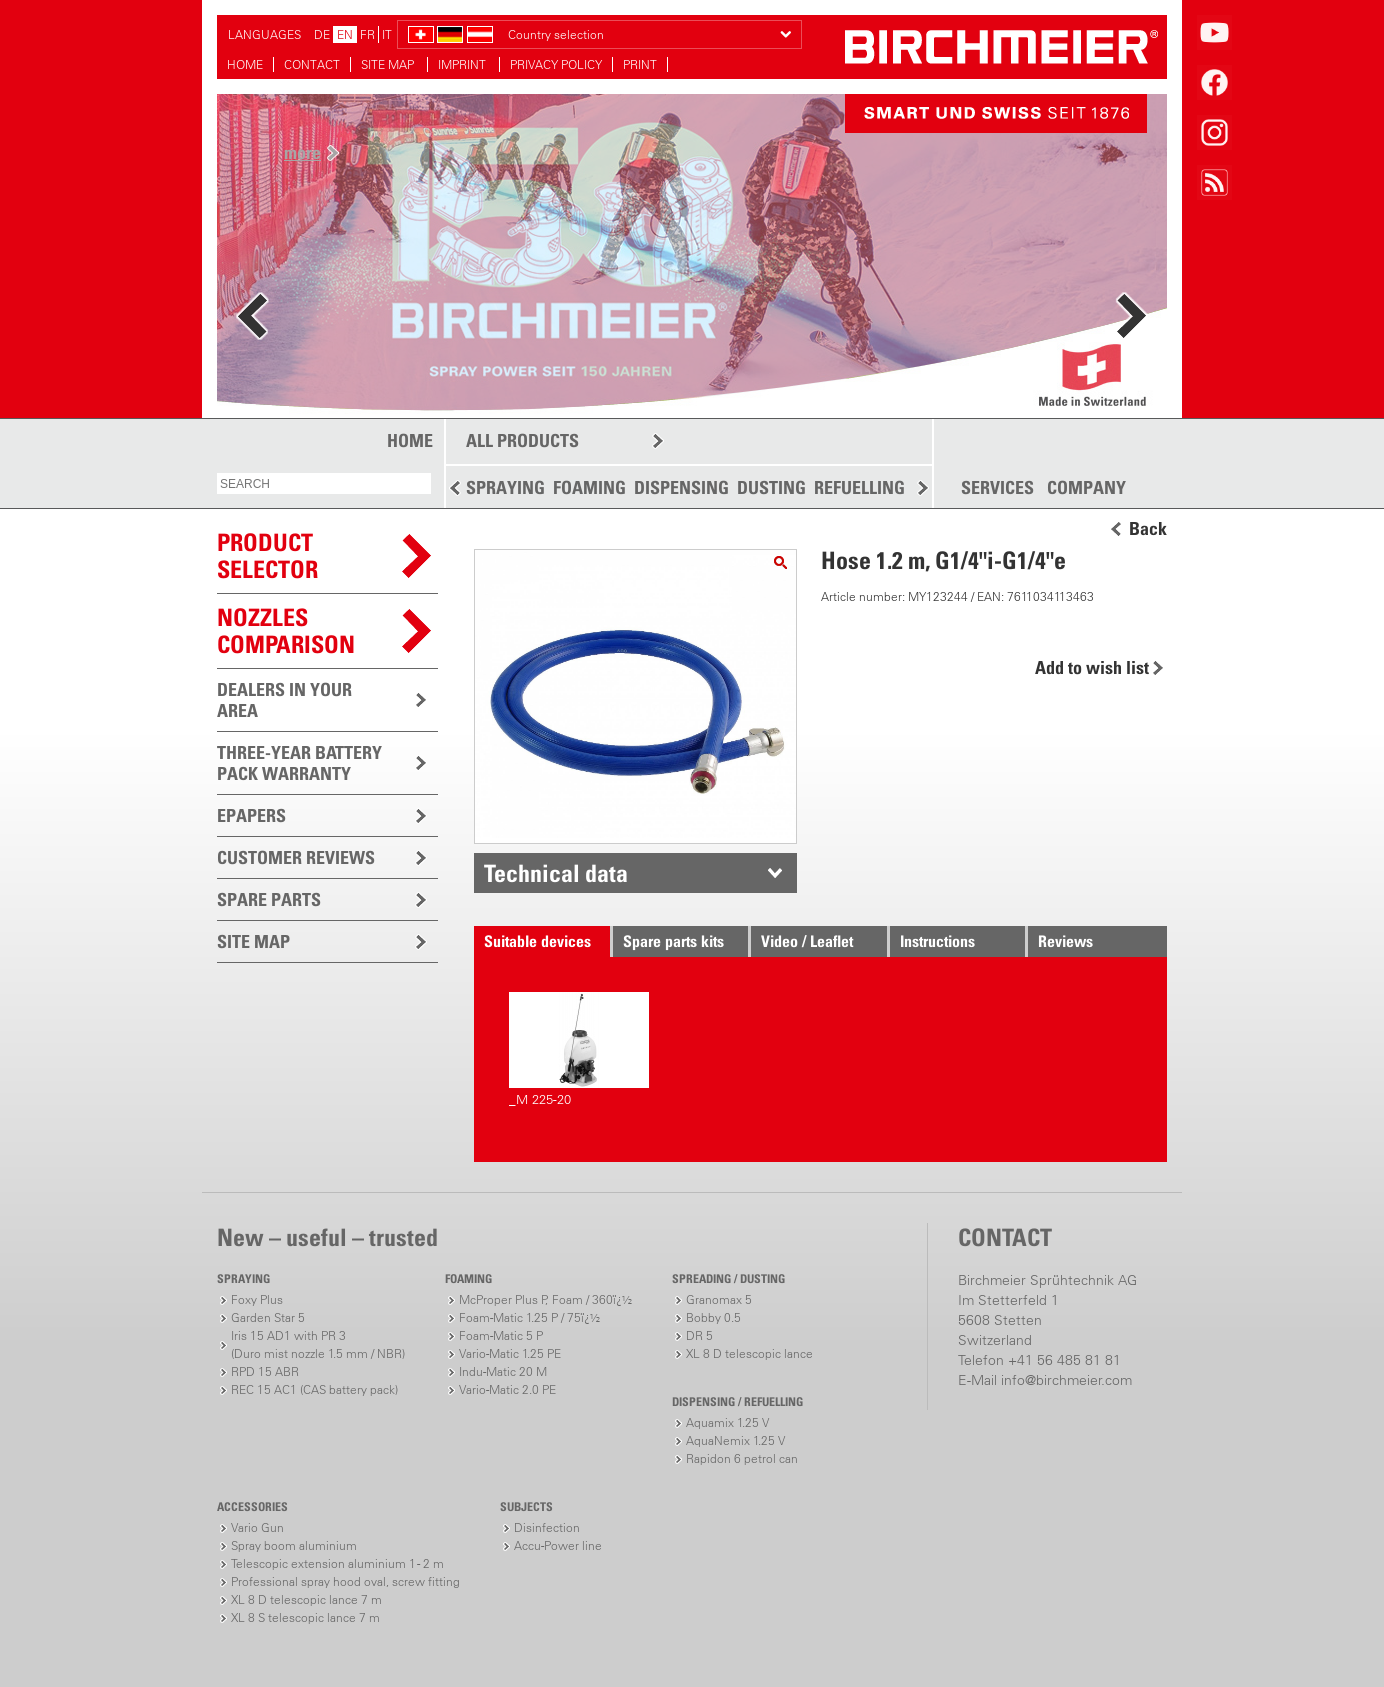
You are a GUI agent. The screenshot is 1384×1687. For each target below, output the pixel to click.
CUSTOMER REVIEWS (296, 857)
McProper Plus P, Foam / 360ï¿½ (545, 1299)
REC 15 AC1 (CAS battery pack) (314, 1389)
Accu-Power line (558, 1545)
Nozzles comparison (286, 630)
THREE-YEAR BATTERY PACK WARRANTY (299, 763)
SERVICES (997, 488)
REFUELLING (859, 487)
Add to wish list (1092, 667)
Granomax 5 (719, 1299)
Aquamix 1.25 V (727, 1422)
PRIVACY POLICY (556, 64)
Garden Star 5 (268, 1317)
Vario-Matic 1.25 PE (510, 1353)
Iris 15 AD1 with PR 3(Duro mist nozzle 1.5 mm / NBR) (318, 1344)
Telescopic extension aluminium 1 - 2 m (337, 1563)
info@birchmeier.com (1066, 1380)
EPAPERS (251, 815)
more (302, 152)
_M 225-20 (579, 1049)
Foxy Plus (257, 1299)
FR (367, 34)
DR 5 (699, 1335)
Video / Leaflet (807, 941)
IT (387, 34)
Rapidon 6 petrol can (742, 1458)
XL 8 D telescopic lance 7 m (306, 1599)
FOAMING (589, 487)
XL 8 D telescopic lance (749, 1353)
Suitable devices (537, 941)
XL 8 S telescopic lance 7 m (305, 1617)
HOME (245, 64)
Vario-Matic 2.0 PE (507, 1389)
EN (345, 34)
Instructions (937, 941)
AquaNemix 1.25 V (735, 1440)
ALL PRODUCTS (522, 440)
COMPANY (1086, 488)
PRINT (640, 64)
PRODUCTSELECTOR (267, 555)
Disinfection (547, 1527)
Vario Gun (257, 1527)
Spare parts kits (673, 941)
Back (1148, 529)
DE (322, 34)
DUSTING (771, 487)
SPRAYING (505, 487)
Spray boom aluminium (294, 1545)
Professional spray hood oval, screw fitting (345, 1581)
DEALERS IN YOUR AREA (284, 700)
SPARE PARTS (269, 899)
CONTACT (312, 64)
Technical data (556, 873)
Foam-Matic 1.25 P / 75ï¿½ (529, 1317)
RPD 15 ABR (265, 1371)
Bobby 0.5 (713, 1317)
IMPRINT (463, 64)
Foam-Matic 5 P (501, 1335)
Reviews (1065, 941)
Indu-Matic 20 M (503, 1371)
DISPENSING (681, 487)
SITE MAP (389, 64)
